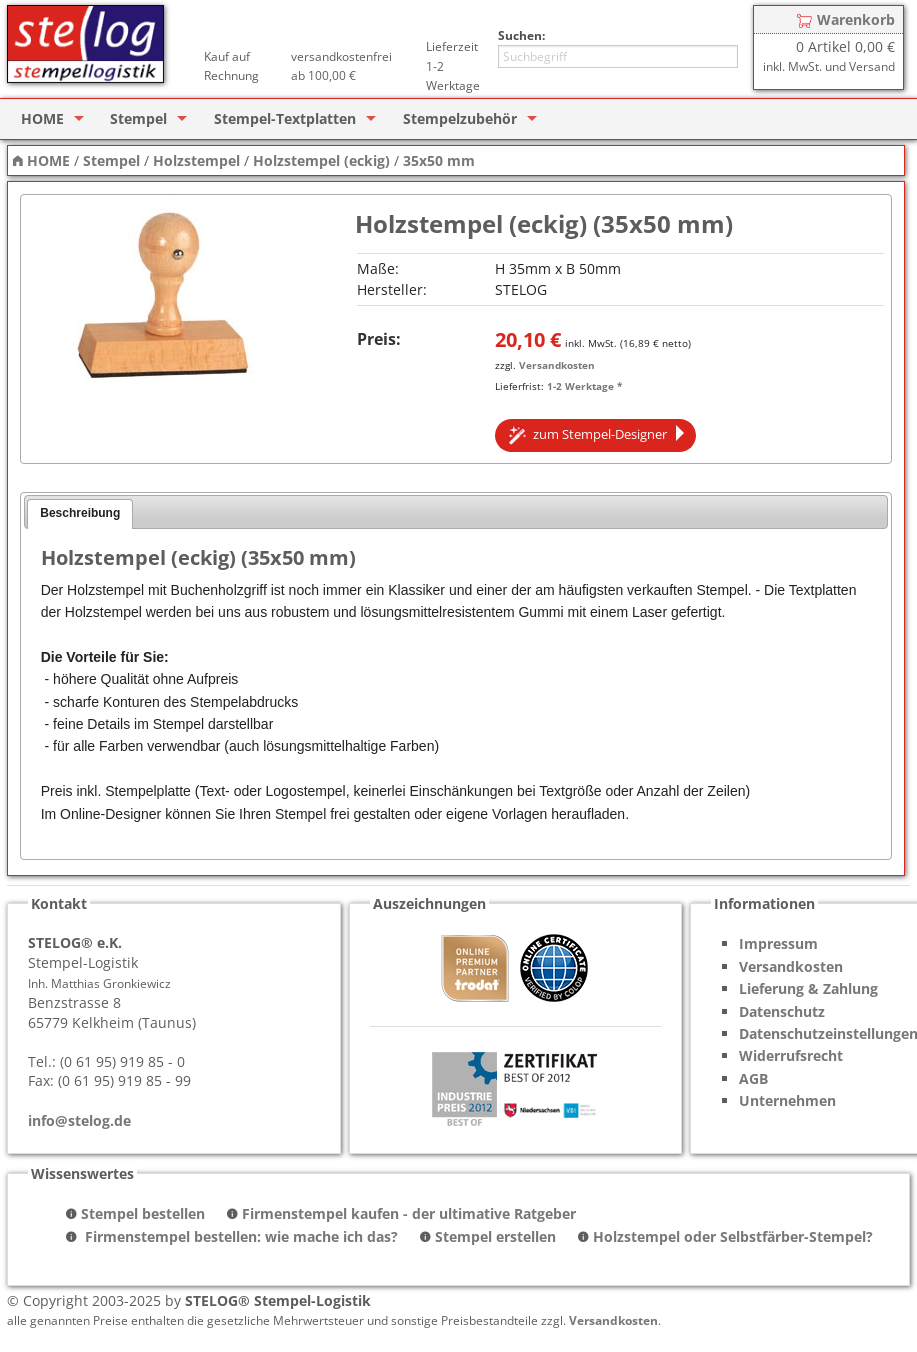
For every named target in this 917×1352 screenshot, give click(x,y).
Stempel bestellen (143, 1213)
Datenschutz (782, 1011)
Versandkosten (557, 365)
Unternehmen (787, 1100)
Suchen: (521, 35)
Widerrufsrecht (791, 1055)
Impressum (778, 943)
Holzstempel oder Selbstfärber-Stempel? (733, 1236)
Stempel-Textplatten (285, 118)
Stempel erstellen (495, 1236)
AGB (753, 1078)
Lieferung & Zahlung (808, 988)
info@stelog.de (79, 1120)
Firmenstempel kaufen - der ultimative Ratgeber (409, 1213)
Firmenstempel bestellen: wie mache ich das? (239, 1236)
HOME (42, 118)
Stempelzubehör (460, 118)
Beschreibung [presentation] (80, 513)
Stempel (138, 118)
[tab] (80, 514)
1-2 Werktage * (584, 386)
